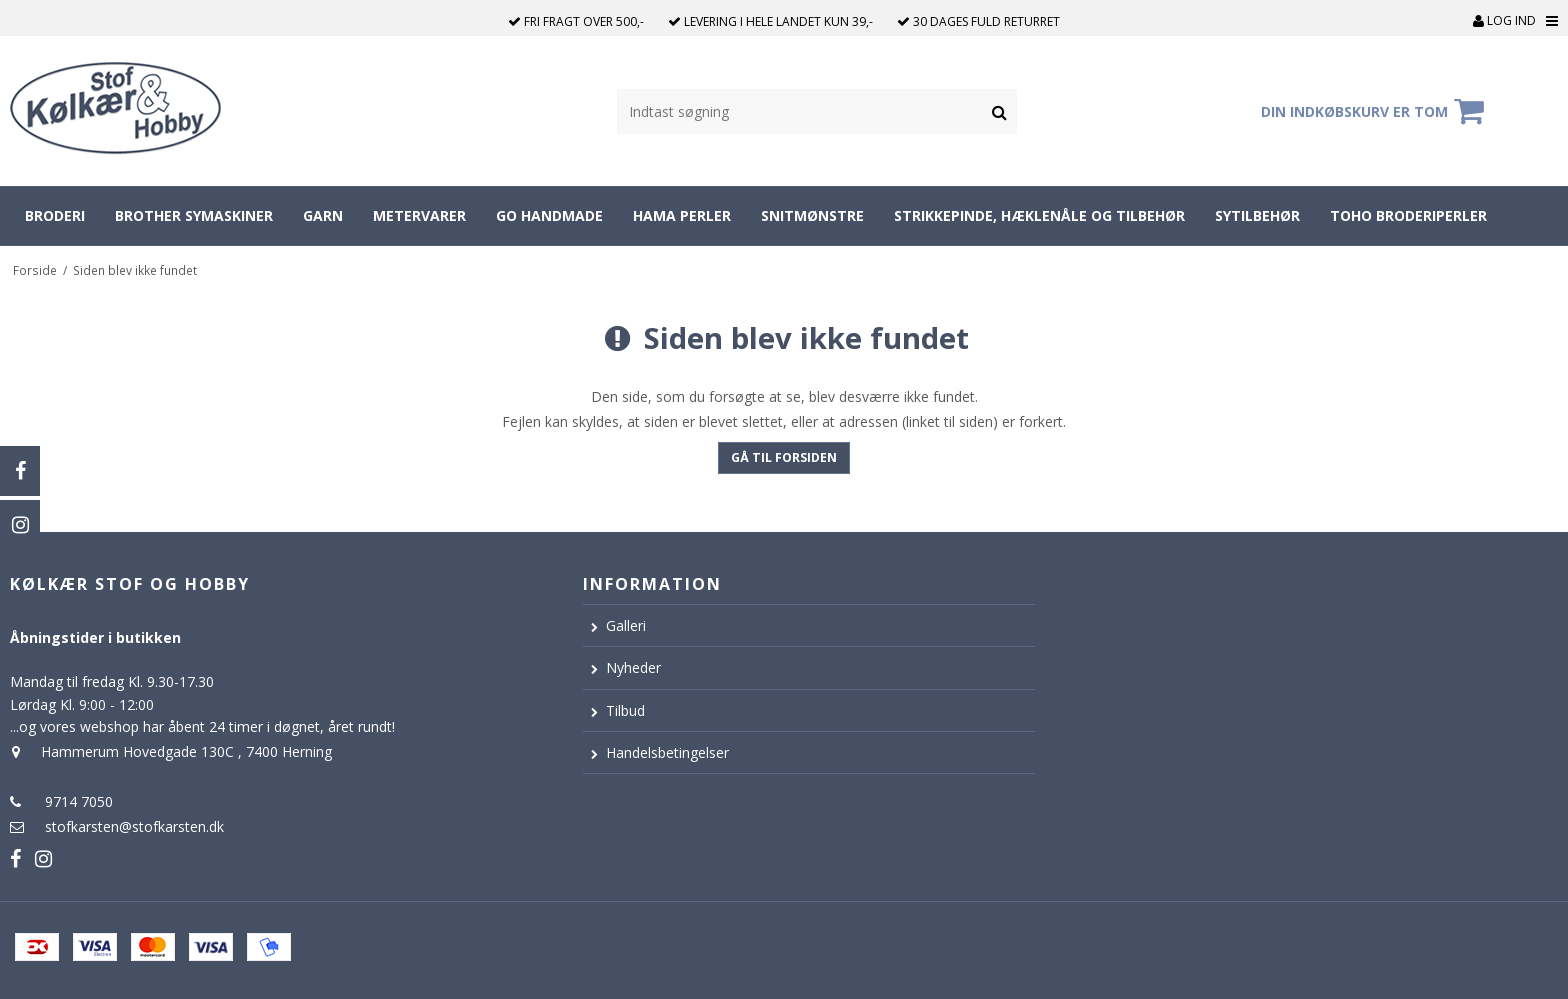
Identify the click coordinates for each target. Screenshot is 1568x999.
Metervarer (419, 215)
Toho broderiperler (1408, 215)
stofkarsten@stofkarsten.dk (134, 826)
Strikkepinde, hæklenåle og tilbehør (1039, 215)
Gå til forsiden (784, 457)
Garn (323, 215)
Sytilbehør (1257, 215)
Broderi (55, 215)
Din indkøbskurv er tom (1375, 111)
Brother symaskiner (194, 215)
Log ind (1504, 20)
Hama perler (682, 215)
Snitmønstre (812, 215)
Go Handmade (549, 215)
